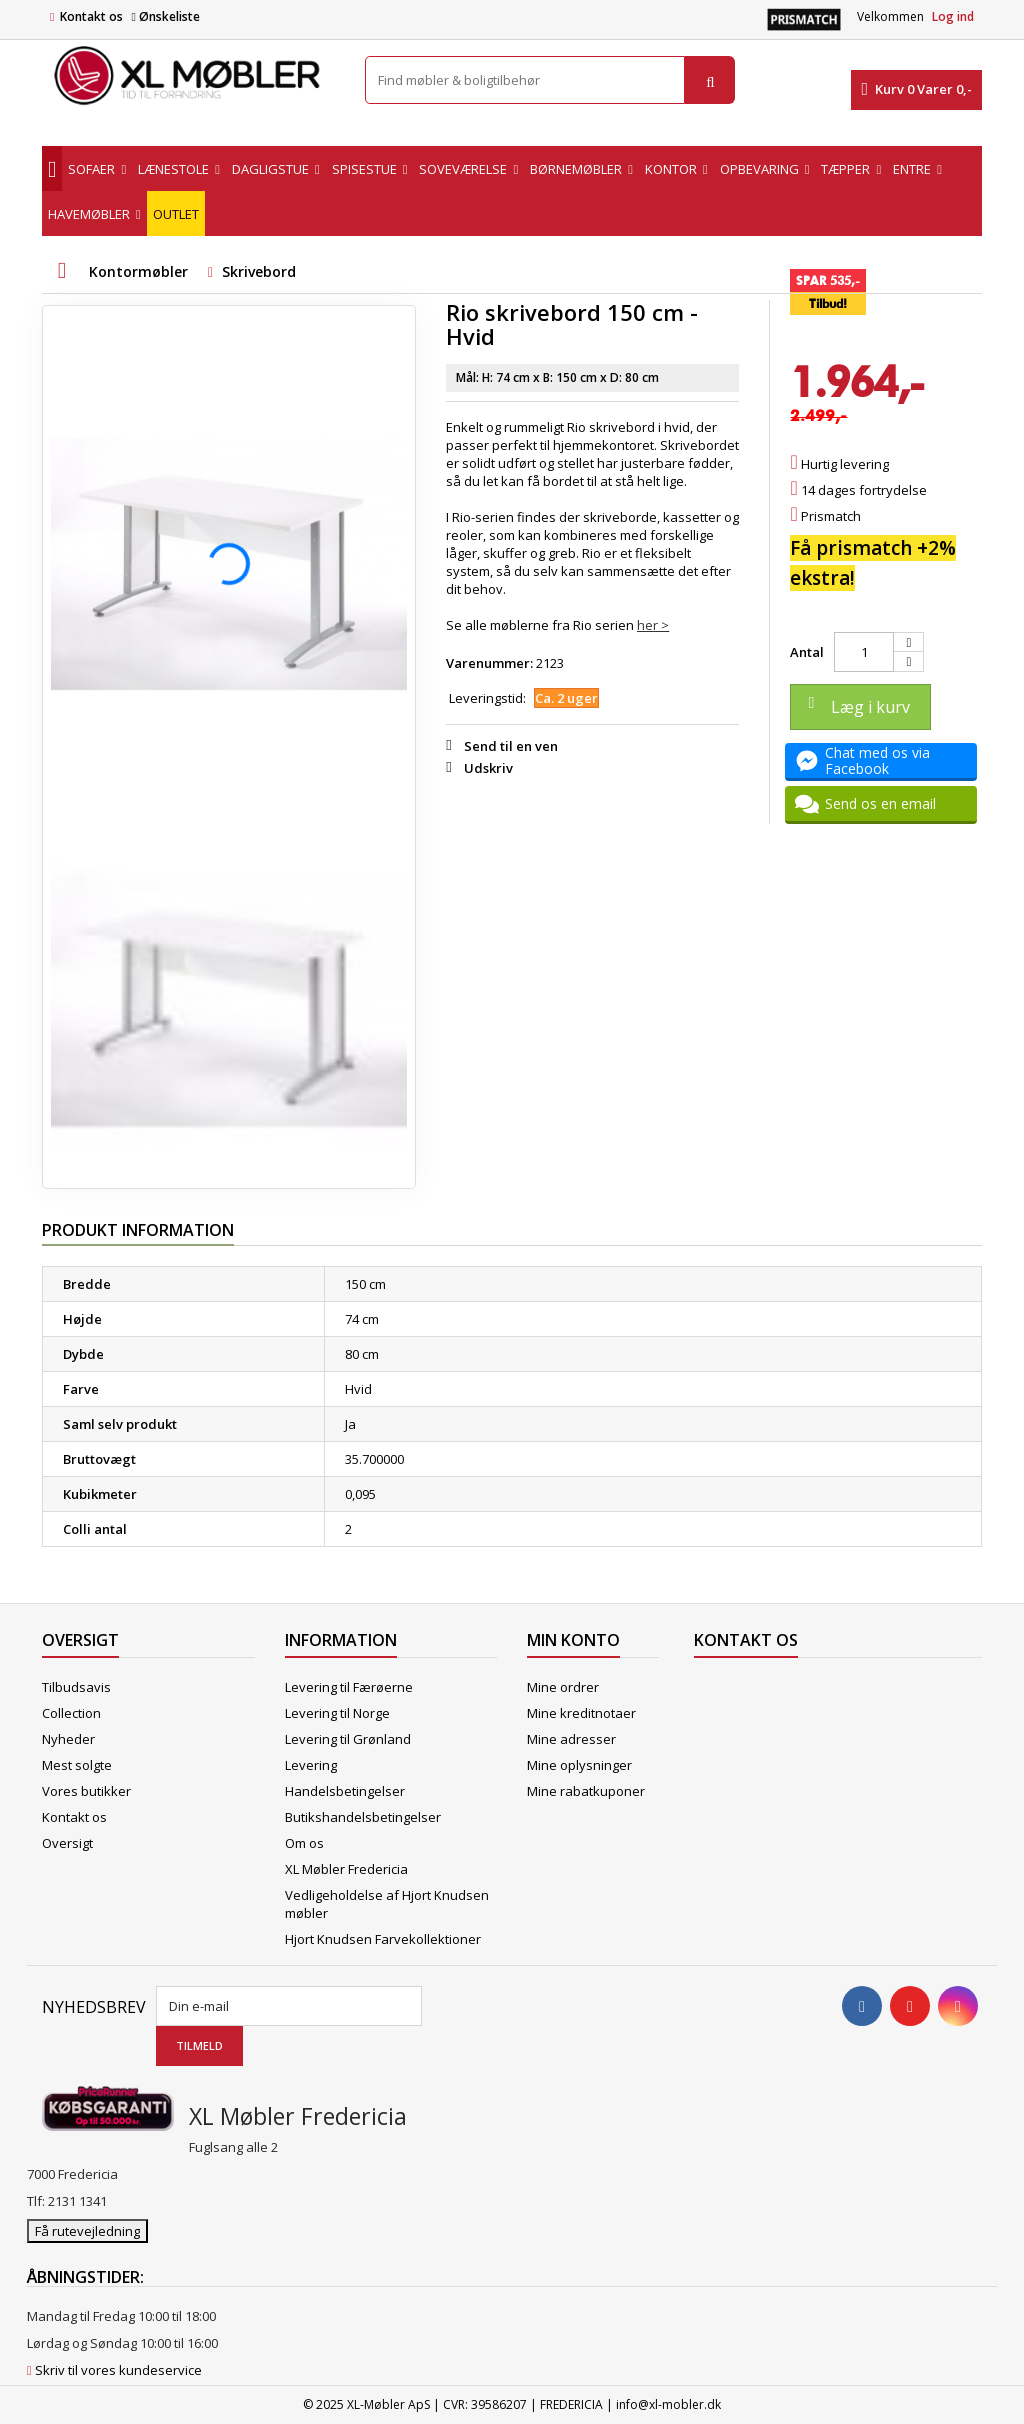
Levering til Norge (337, 1713)
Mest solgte (77, 1765)
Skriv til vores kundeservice (118, 2370)
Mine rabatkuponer (586, 1791)
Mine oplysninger (579, 1765)
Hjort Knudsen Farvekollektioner (383, 1939)
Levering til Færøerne (349, 1687)
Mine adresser (571, 1739)
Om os (304, 1843)
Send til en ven (511, 746)
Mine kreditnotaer (581, 1713)
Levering (311, 1765)
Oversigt (67, 1843)
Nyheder (68, 1739)
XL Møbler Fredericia (346, 1869)
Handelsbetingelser (345, 1791)
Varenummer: (489, 663)
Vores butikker (86, 1791)
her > (653, 625)
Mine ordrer (563, 1687)
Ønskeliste (165, 16)
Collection (71, 1713)
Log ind (953, 16)
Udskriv (488, 768)
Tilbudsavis (76, 1687)
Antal (807, 652)
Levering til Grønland (348, 1739)
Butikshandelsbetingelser (363, 1817)
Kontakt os (91, 16)
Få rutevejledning (87, 2231)
